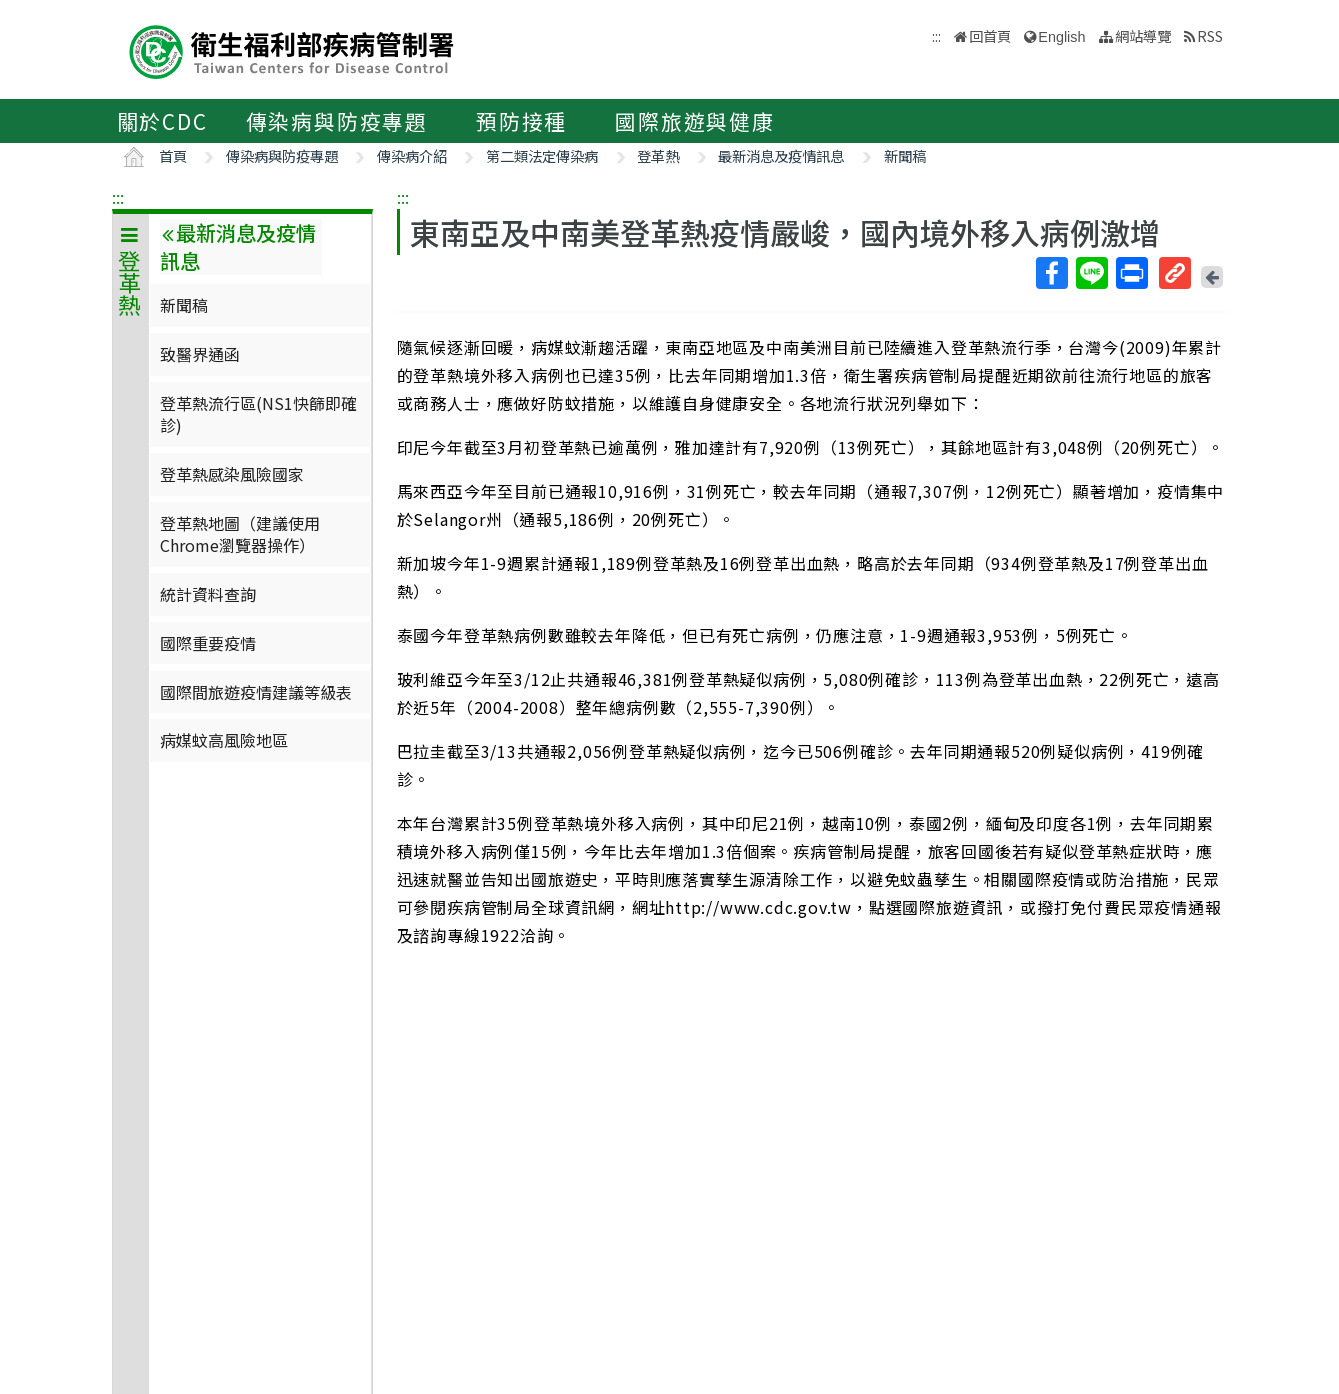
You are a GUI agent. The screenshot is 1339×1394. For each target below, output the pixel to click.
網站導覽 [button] (1143, 35)
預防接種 (521, 121)
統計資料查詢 (208, 594)
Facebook (1051, 273)
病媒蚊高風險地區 (224, 740)
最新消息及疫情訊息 (781, 155)
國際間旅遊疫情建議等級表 (256, 692)
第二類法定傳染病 (542, 155)
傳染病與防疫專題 (337, 121)
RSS (1210, 35)
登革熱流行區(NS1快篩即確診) (258, 414)
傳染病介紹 (412, 155)
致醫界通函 (200, 354)
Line (1091, 273)
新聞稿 (905, 155)
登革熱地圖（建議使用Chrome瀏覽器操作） (240, 534)
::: (118, 197)
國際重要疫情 (208, 643)
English (1061, 37)
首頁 (173, 155)
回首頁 (990, 35)
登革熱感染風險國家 (232, 474)
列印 (1131, 273)
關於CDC (162, 121)
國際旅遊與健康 (695, 121)
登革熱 (658, 155)
